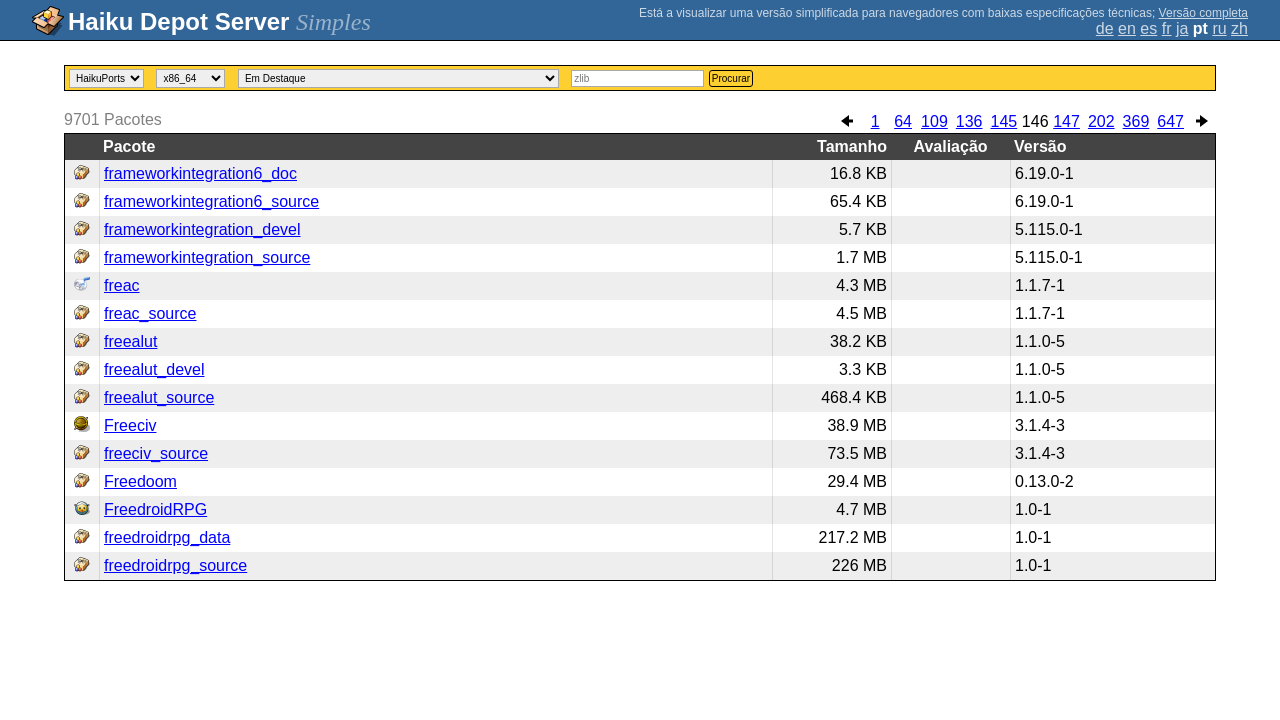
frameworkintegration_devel (202, 229)
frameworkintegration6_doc (200, 173)
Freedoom (140, 481)
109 (934, 121)
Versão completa (1203, 13)
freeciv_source (156, 453)
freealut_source (159, 397)
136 (969, 121)
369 (1136, 121)
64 (903, 121)
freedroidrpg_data (167, 537)
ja (1182, 28)
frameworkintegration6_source (211, 201)
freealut (130, 341)
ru (1219, 28)
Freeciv (130, 425)
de (1105, 28)
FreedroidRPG (155, 509)
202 (1101, 121)
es (1148, 28)
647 (1170, 121)
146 (1035, 121)
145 (1003, 121)
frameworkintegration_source (207, 257)
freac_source (150, 313)
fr (1167, 28)
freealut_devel (154, 369)
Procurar (731, 78)
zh (1239, 28)
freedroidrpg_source (175, 565)
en (1127, 28)
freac (122, 285)
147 (1066, 121)
